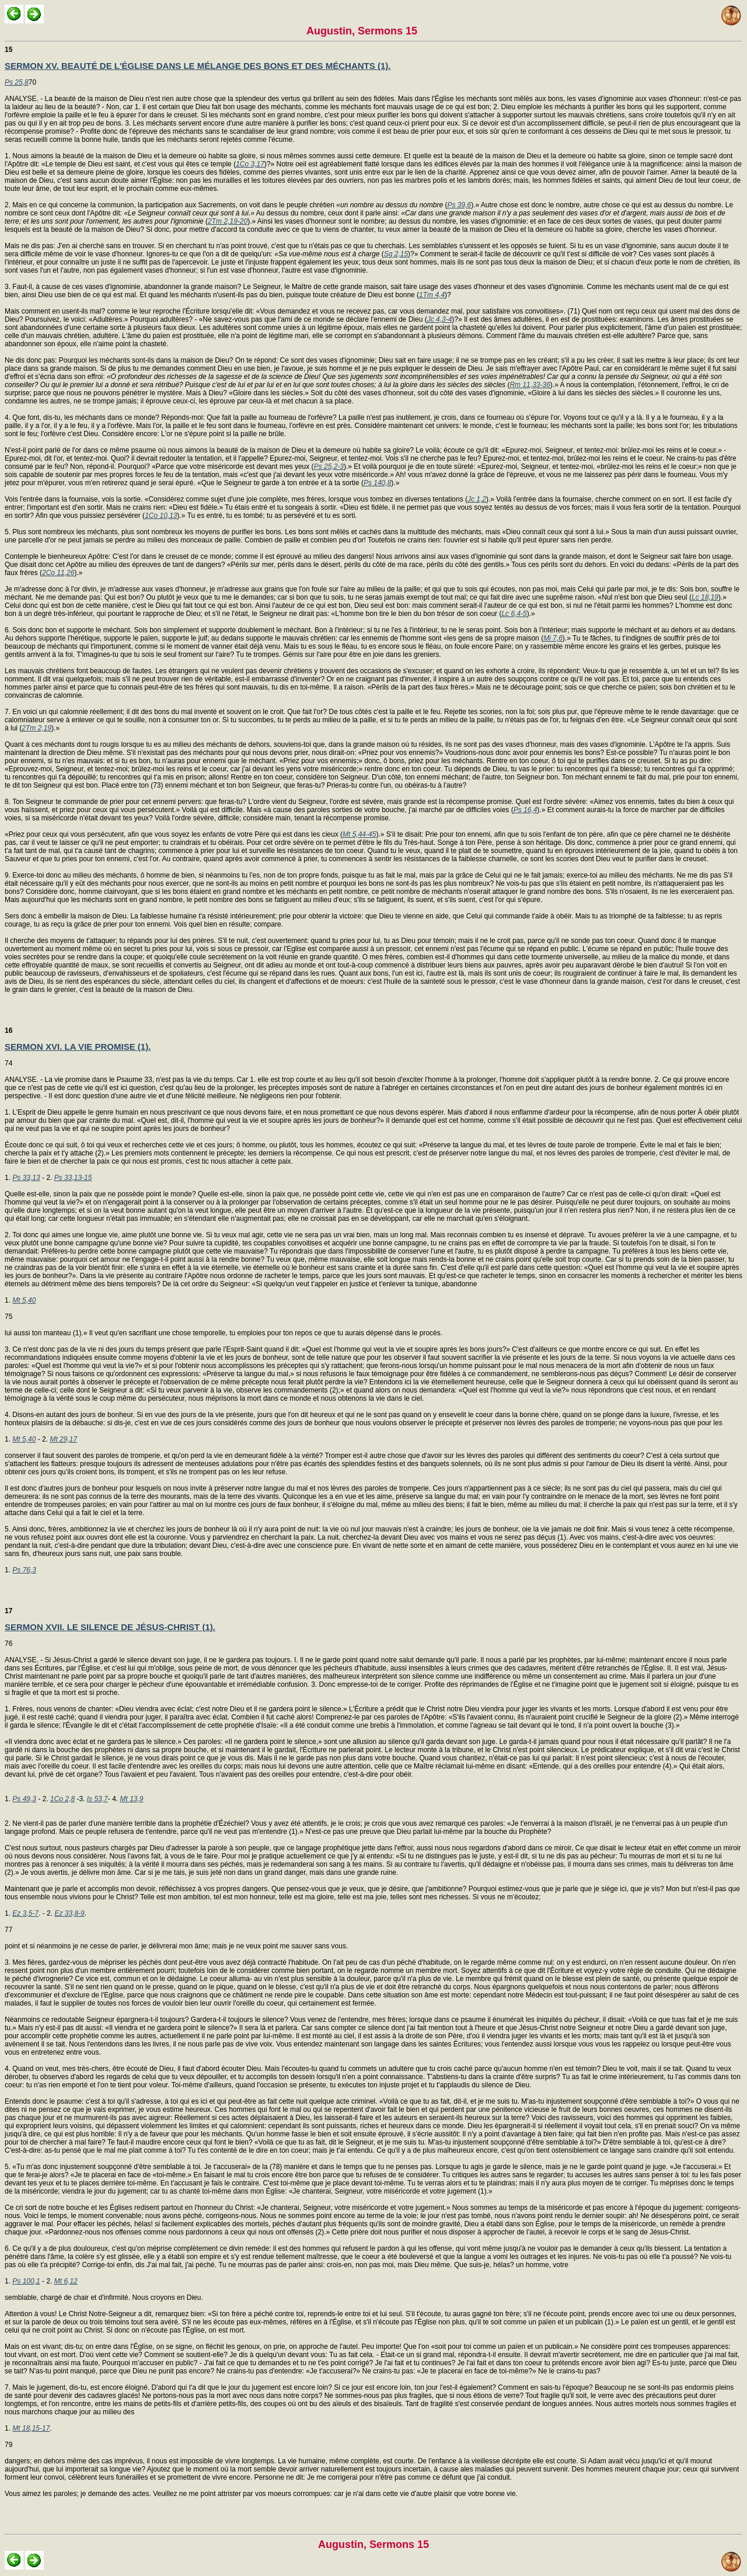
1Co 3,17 (250, 164)
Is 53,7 (97, 1799)
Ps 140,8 (377, 483)
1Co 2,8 (62, 1799)
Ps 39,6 (459, 205)
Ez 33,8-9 (69, 1913)
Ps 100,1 (26, 2281)
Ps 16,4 (525, 810)
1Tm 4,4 (432, 295)
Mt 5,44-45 (359, 834)
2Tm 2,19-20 (227, 221)
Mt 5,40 (24, 1300)
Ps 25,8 (17, 82)
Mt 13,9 (131, 1799)
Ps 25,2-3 (329, 466)
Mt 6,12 (66, 2281)
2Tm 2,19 (36, 728)
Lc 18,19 (705, 597)
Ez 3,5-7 (25, 1913)
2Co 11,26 (58, 573)
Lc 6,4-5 (513, 614)
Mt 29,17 (63, 1439)
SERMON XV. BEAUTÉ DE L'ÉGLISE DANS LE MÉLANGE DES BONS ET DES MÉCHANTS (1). (197, 66)
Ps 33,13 (26, 1178)
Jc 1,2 (476, 499)
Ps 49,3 (24, 1799)
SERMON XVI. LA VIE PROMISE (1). (78, 1047)
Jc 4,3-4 (439, 319)
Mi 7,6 (553, 638)
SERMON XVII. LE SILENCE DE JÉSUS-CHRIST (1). (110, 1627)
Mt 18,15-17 (31, 2428)
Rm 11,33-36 (529, 385)
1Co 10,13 (161, 515)
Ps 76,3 (24, 1570)
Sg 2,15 (396, 254)
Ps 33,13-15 (73, 1178)
